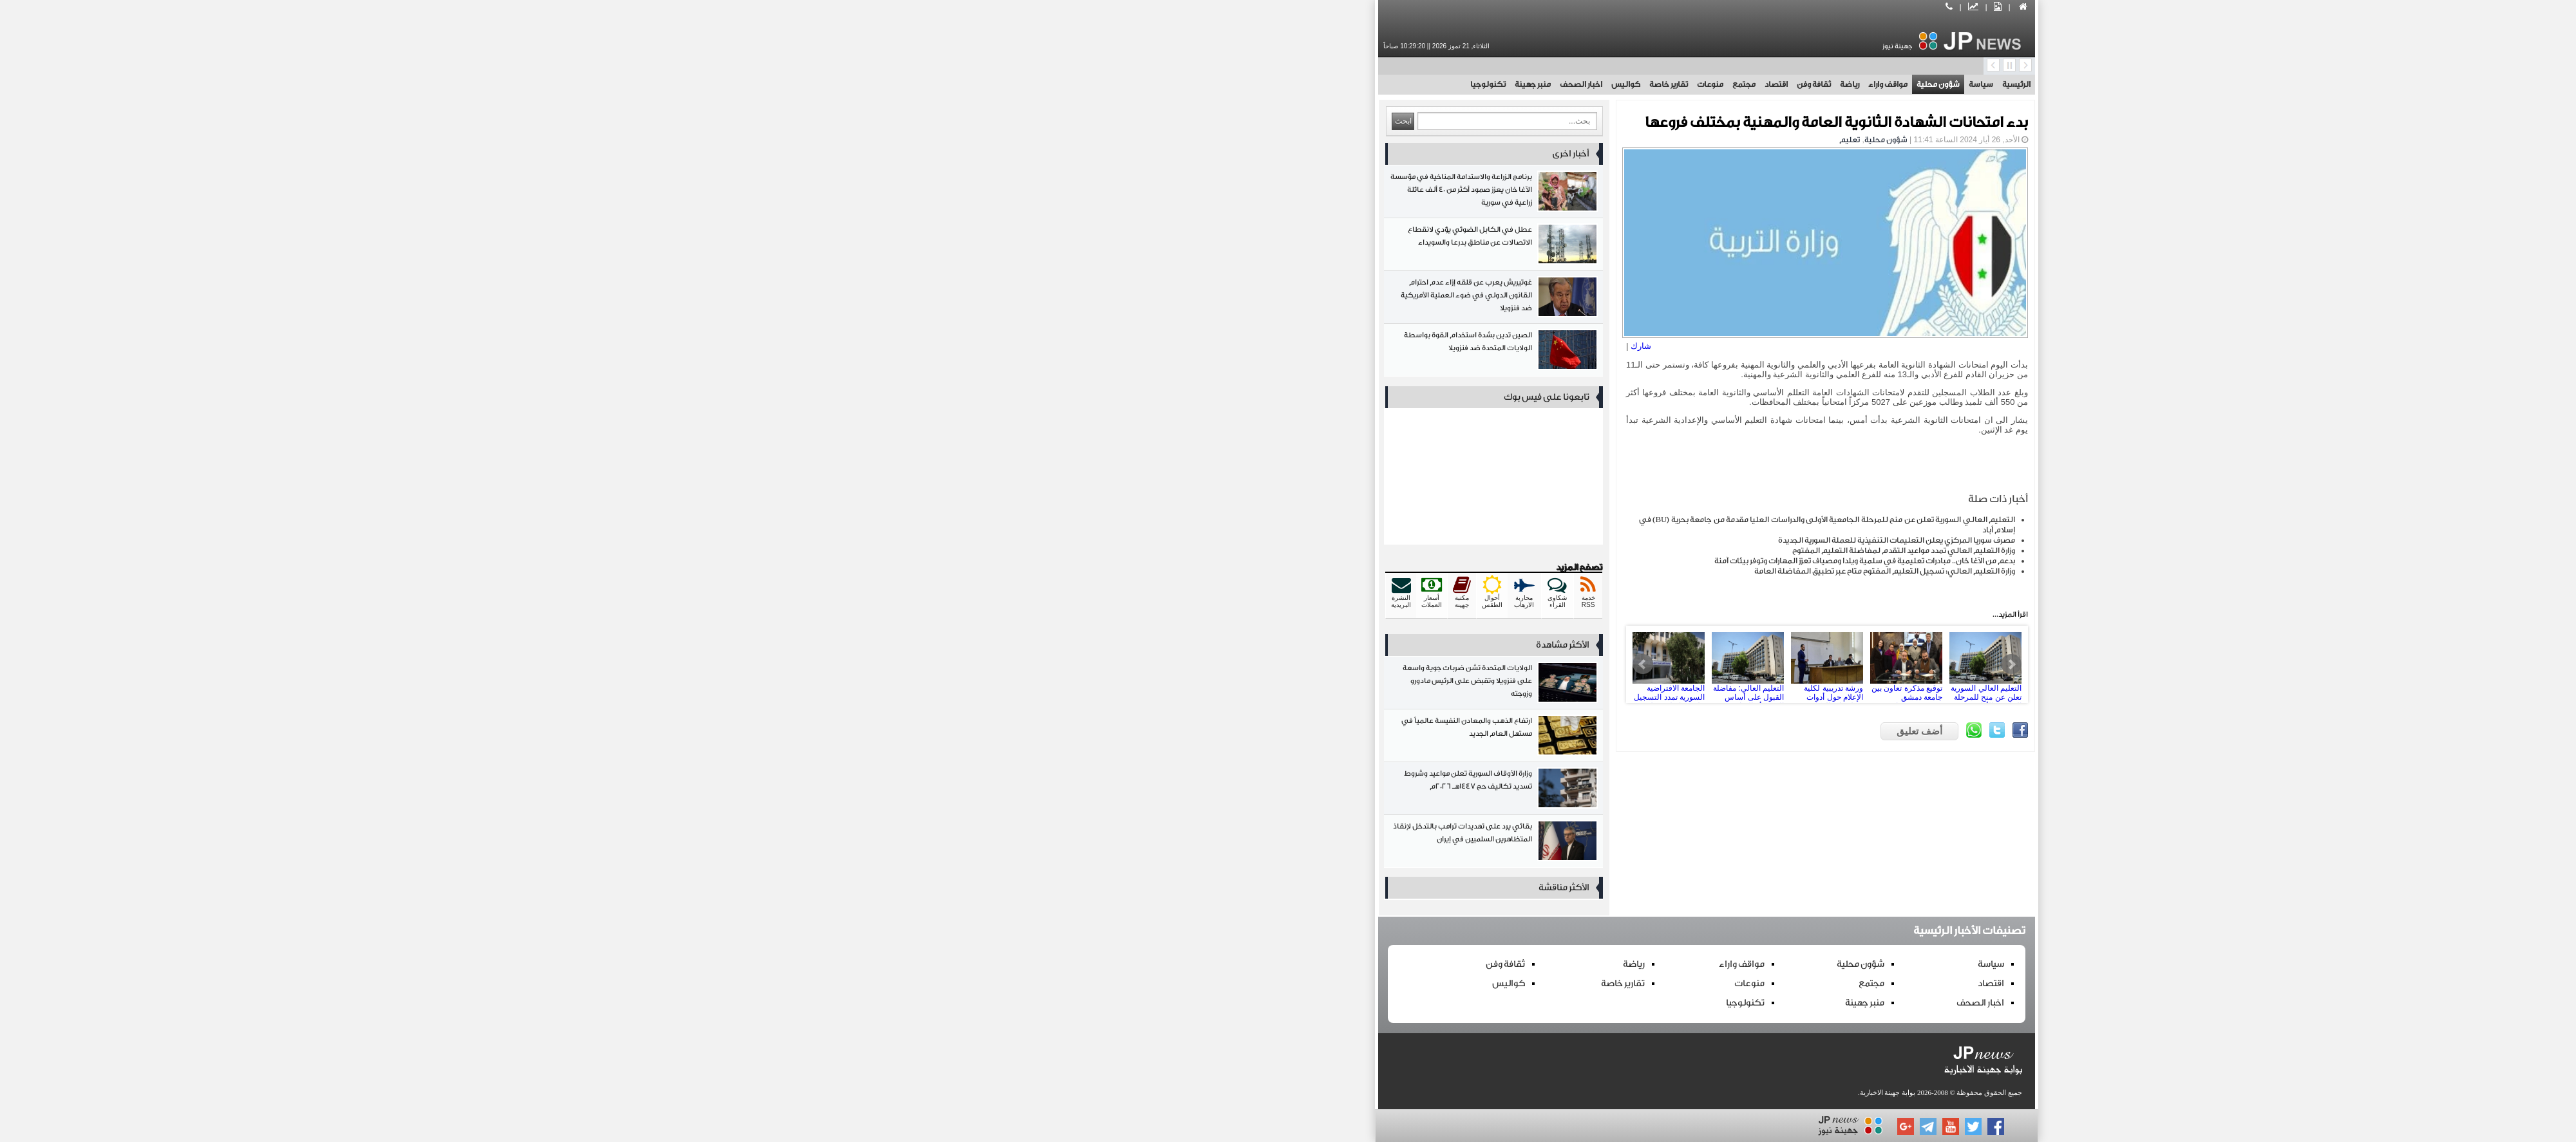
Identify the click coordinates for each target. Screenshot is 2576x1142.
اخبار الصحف (1162, 84)
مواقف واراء (1469, 84)
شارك (1222, 346)
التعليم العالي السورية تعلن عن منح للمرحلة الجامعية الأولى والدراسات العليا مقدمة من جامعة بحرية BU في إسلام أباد (1567, 664)
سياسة (1562, 84)
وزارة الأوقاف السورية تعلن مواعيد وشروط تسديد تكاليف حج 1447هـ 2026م (1075, 790)
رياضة (1431, 84)
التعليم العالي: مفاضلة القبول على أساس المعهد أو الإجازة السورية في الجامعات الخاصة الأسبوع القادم (1329, 664)
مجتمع (1325, 84)
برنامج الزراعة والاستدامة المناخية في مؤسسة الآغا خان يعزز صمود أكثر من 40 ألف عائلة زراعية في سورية (1075, 194)
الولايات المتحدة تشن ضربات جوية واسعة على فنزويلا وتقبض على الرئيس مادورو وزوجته (1075, 685)
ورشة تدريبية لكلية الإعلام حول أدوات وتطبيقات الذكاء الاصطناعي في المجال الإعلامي (1408, 664)
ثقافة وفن (1395, 84)
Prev (1224, 664)
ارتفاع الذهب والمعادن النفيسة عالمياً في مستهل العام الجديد (1075, 738)
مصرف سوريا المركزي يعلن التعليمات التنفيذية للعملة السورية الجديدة (1477, 540)
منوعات (1291, 84)
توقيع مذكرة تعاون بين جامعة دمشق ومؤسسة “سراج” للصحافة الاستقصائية (1488, 664)
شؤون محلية (1519, 84)
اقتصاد (1357, 84)
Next (1592, 664)
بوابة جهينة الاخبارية (1469, 1092)
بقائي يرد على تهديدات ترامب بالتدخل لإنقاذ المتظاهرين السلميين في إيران (1075, 843)
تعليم (1431, 139)
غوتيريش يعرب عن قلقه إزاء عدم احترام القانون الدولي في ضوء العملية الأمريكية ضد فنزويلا (1075, 299)
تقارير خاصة (1250, 84)
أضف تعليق (1501, 730)
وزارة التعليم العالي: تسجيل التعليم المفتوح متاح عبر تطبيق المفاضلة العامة (1466, 571)
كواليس (1207, 84)
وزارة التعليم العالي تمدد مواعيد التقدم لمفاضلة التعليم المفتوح (1485, 550)
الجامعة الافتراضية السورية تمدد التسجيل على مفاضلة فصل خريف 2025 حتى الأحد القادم (1250, 664)
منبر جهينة (1114, 84)
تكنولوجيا (1069, 84)
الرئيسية (1598, 84)
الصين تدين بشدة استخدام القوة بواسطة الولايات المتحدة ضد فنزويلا (1075, 352)
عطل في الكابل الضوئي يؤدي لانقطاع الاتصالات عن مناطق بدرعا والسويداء (1075, 246)
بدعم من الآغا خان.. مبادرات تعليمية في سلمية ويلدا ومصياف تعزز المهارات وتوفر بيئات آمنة (1446, 560)
